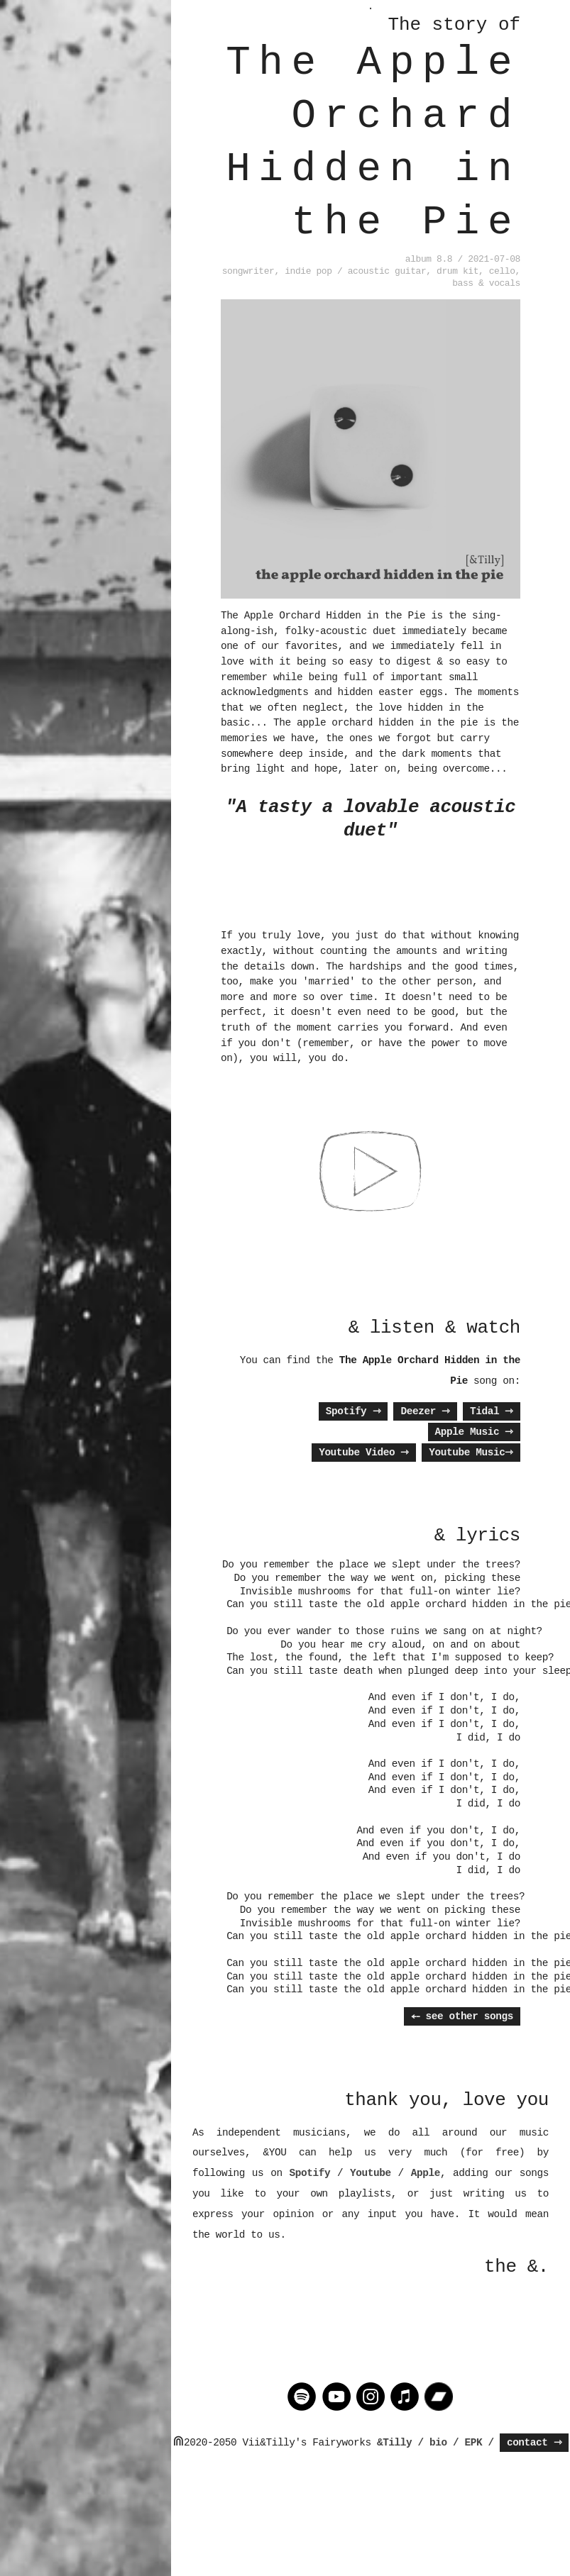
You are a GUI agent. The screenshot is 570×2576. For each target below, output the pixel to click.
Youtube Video (364, 1452)
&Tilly (394, 2442)
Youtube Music (471, 1452)
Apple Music (474, 1432)
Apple (425, 2173)
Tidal (491, 1411)
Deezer (424, 1411)
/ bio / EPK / (456, 2442)
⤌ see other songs (462, 2016)
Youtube (370, 2173)
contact (534, 2442)
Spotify (353, 1411)
